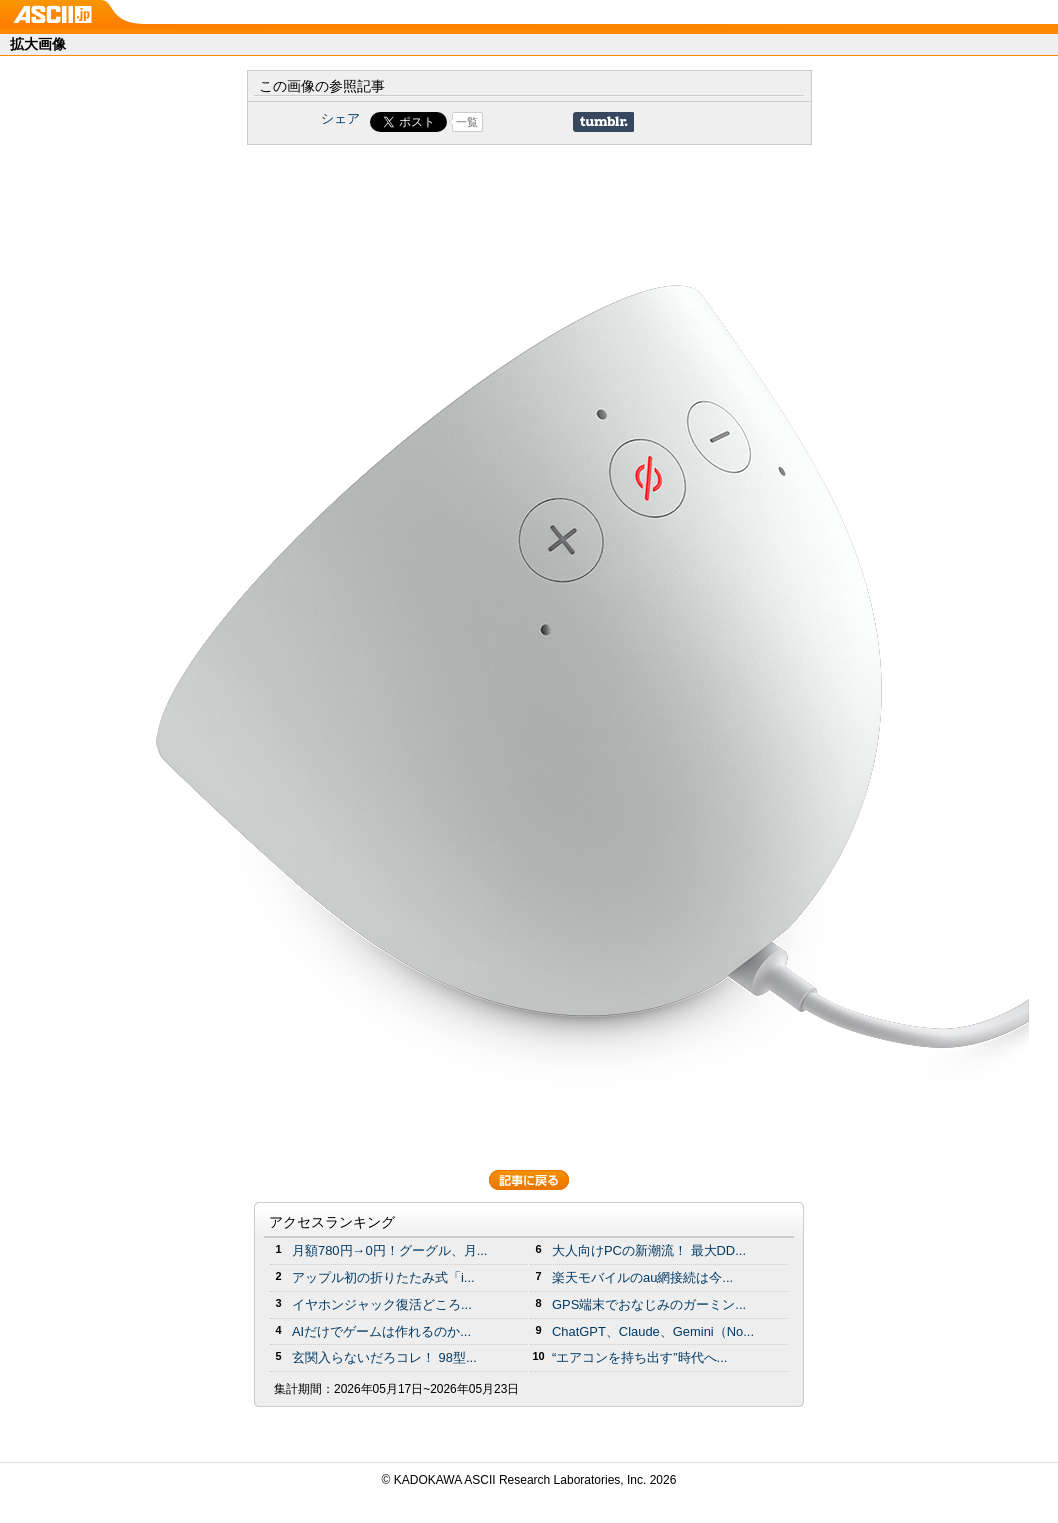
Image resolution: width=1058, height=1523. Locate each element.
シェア (340, 118)
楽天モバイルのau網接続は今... (642, 1277)
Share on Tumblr (603, 122)
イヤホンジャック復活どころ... (382, 1304)
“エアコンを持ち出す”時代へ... (639, 1357)
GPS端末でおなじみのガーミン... (649, 1304)
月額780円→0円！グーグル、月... (389, 1250)
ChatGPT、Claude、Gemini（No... (653, 1331)
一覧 (467, 122)
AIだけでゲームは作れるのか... (381, 1331)
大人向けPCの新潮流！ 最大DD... (649, 1250)
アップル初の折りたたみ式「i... (383, 1277)
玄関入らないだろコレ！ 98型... (384, 1357)
